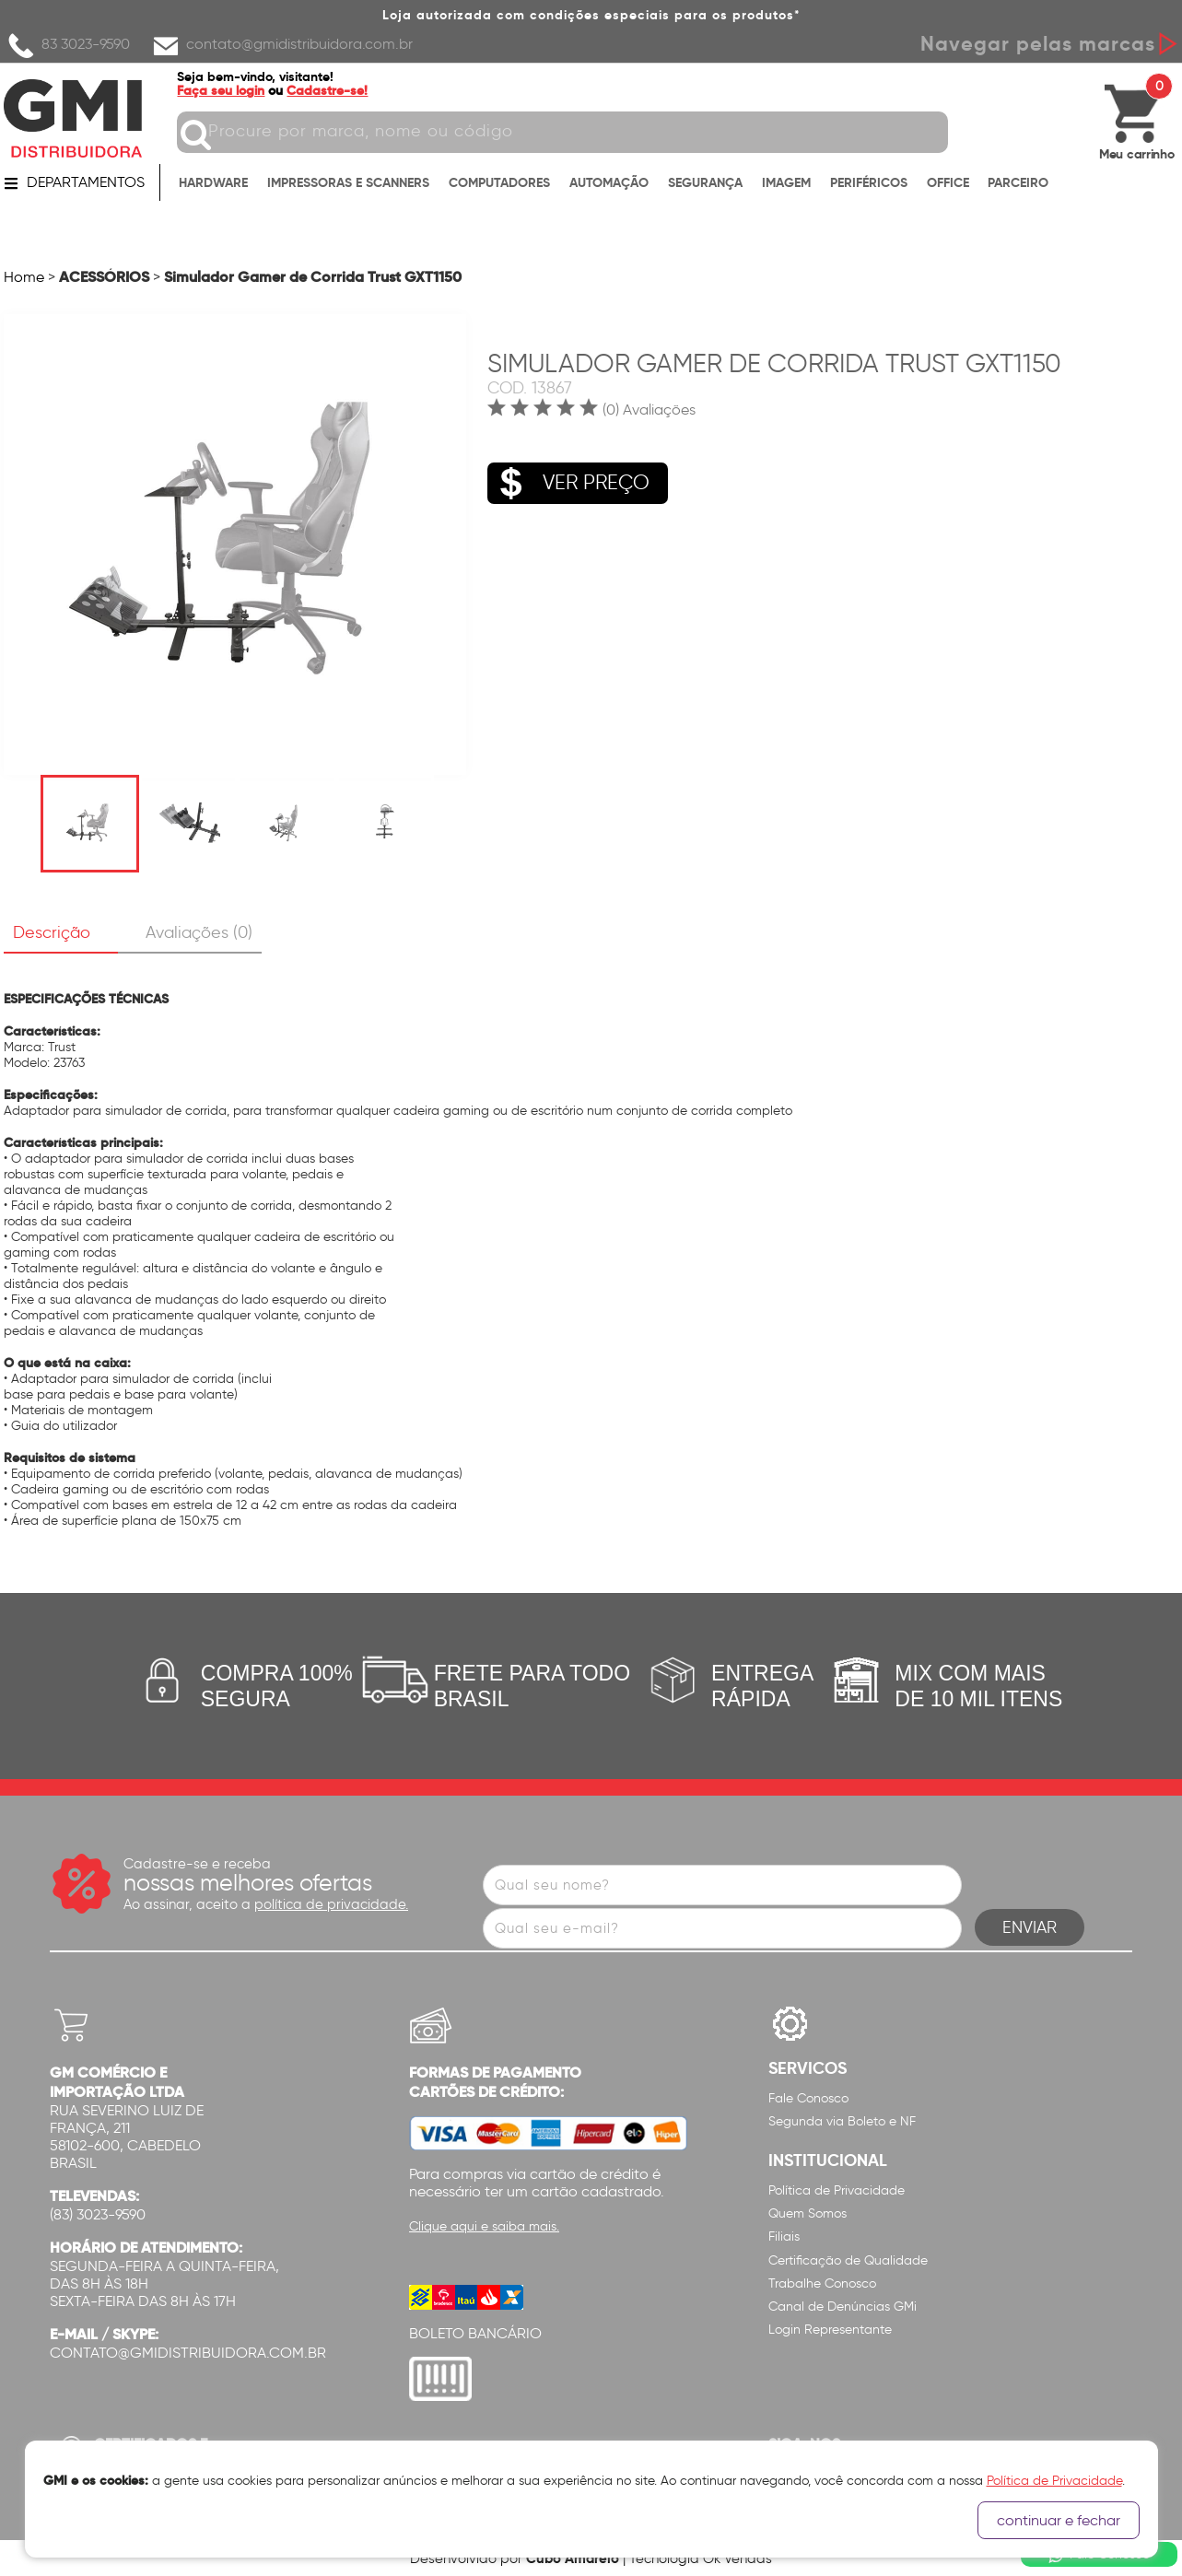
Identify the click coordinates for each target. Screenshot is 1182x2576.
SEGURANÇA (705, 186)
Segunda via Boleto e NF (842, 2121)
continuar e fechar (1058, 2520)
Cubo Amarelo (572, 2558)
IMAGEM (786, 186)
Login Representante (830, 2329)
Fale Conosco (808, 2098)
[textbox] (573, 132)
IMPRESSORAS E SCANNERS (348, 186)
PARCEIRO (1018, 186)
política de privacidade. (331, 1904)
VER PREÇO (568, 473)
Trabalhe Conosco (822, 2283)
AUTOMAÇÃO (609, 186)
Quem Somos (807, 2213)
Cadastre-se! (338, 90)
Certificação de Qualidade (848, 2260)
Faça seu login (231, 90)
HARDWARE (213, 186)
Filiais (784, 2236)
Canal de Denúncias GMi (842, 2306)
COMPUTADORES (499, 186)
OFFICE (948, 186)
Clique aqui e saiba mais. (484, 2226)
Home (24, 277)
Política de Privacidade (836, 2190)
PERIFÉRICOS (868, 186)
